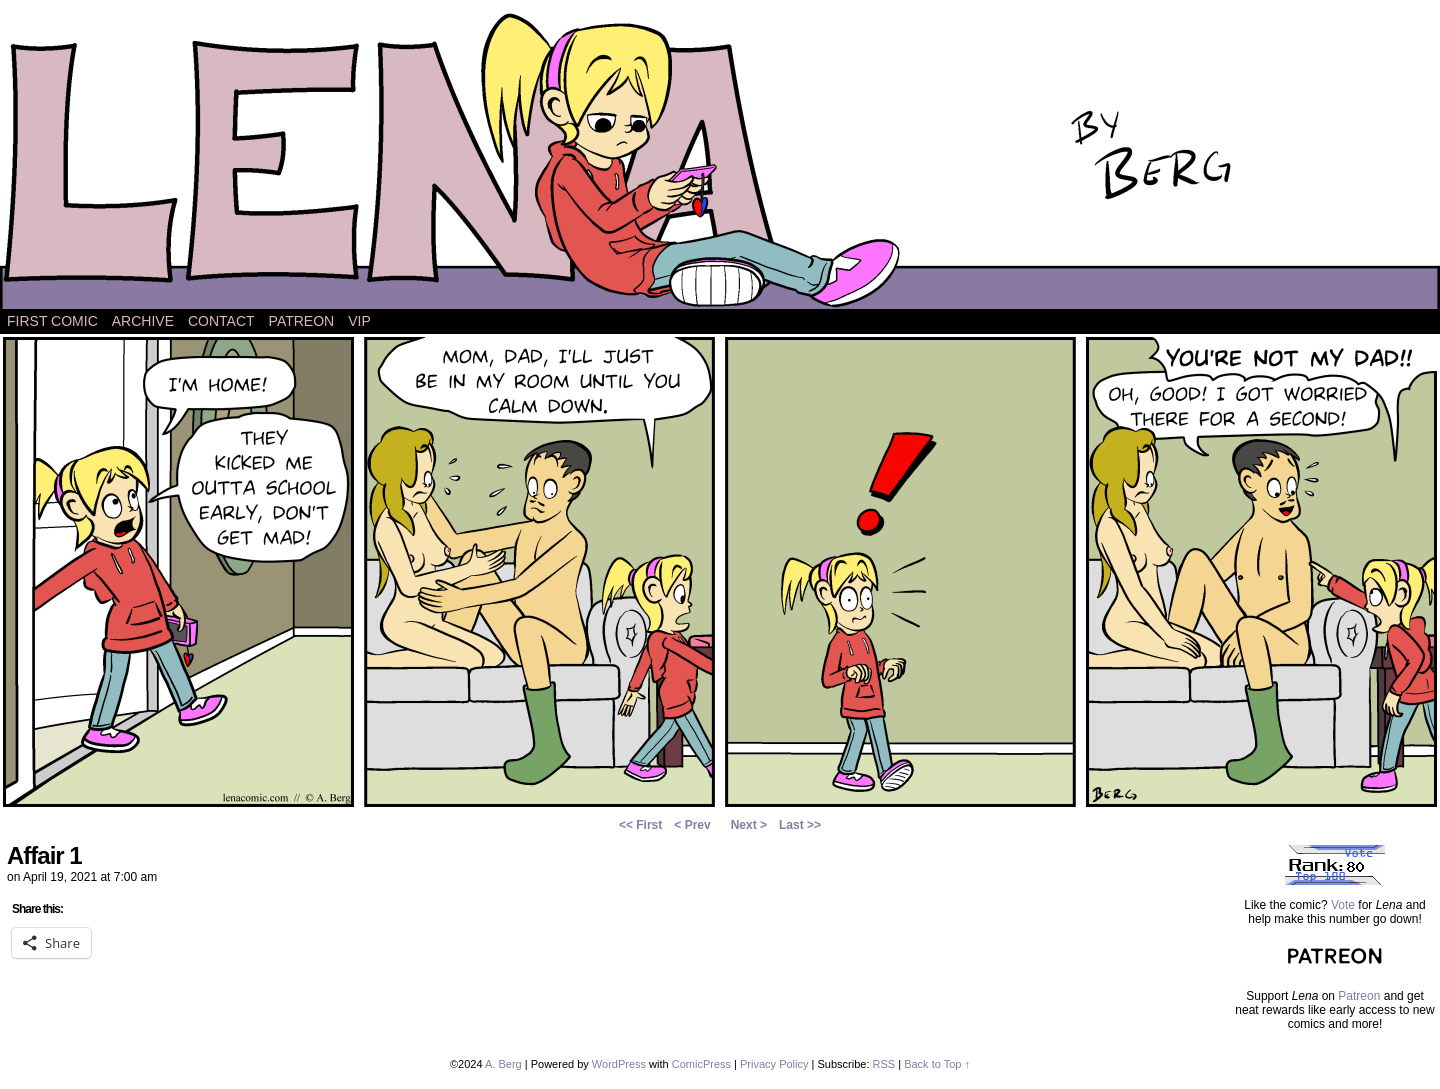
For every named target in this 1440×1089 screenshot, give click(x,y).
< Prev (692, 825)
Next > (749, 825)
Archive (143, 321)
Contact (221, 321)
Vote (1343, 905)
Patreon (302, 321)
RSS (884, 1064)
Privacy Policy (774, 1064)
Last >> (800, 825)
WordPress (619, 1064)
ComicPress (701, 1064)
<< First (640, 825)
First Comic (52, 321)
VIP (359, 321)
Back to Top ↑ (937, 1064)
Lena (720, 159)
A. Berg (503, 1064)
